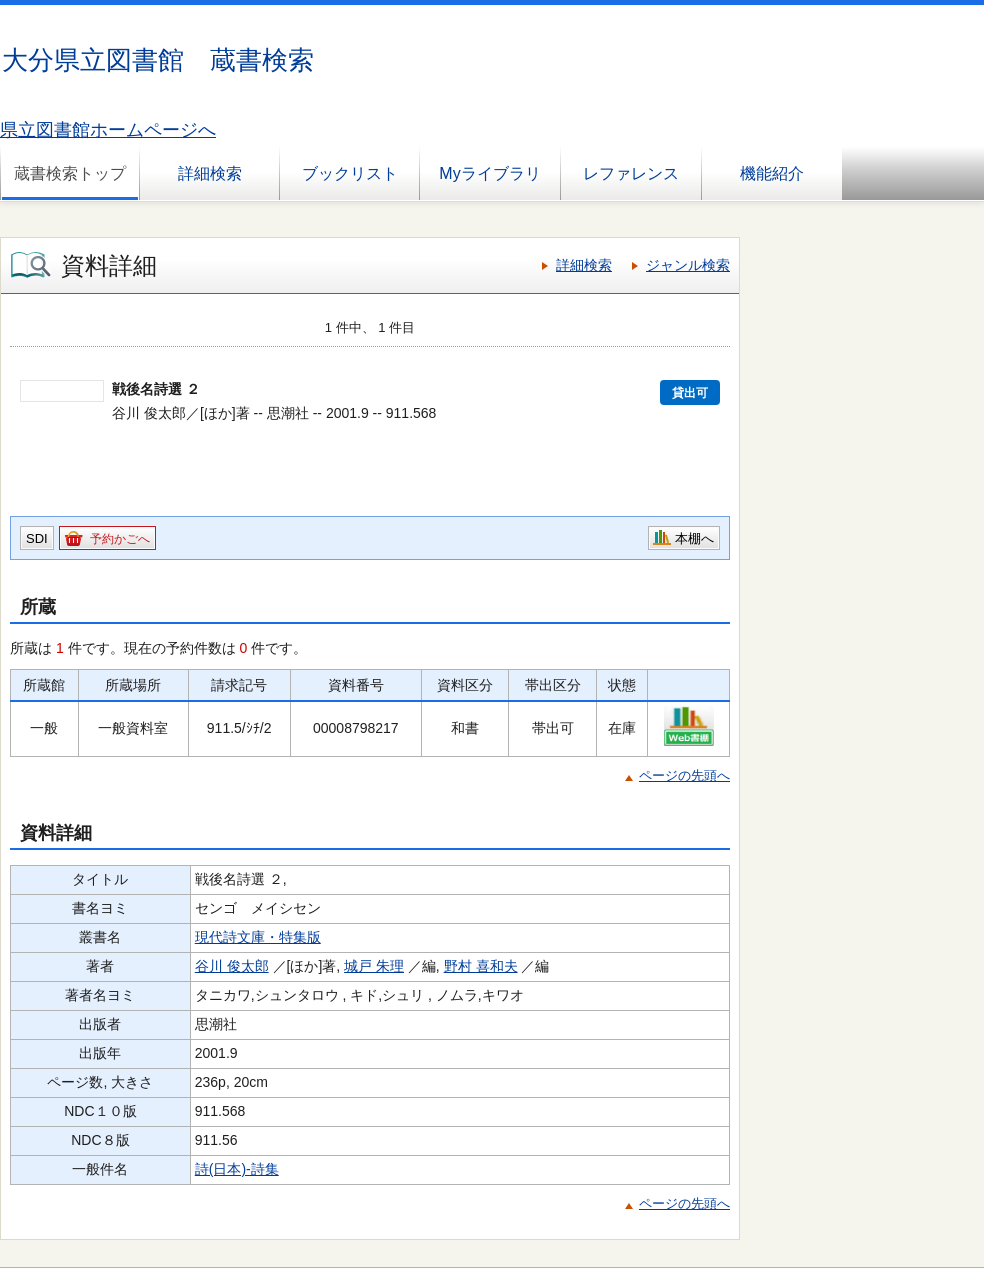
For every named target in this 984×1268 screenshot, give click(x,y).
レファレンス (631, 173)
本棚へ (694, 538)
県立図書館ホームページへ (108, 130)
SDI (37, 538)
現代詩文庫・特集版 (258, 937)
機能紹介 (772, 173)
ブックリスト (350, 173)
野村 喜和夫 (481, 966)
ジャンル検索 (688, 265)
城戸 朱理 (374, 966)
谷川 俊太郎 (232, 966)
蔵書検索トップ (70, 173)
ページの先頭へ (684, 775)
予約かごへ (120, 539)
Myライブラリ (489, 173)
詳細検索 (210, 173)
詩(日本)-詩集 (237, 1169)
